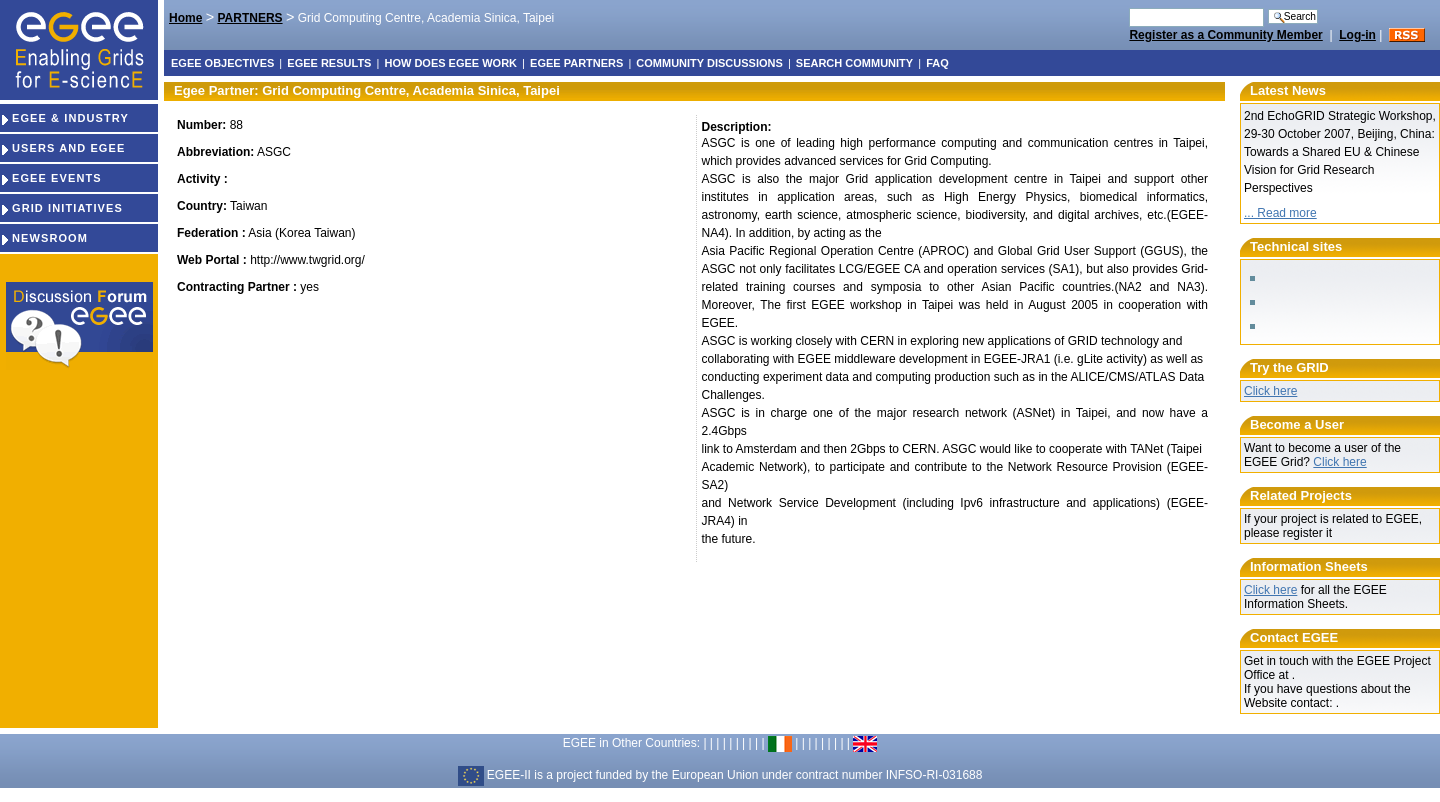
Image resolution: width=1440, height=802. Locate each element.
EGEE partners (576, 63)
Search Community (854, 63)
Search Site (1128, 7)
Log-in (1357, 35)
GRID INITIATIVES (61, 208)
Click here (1270, 391)
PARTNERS (249, 18)
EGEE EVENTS (51, 178)
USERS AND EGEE (62, 148)
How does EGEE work (450, 63)
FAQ (937, 63)
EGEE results (329, 63)
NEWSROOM (44, 238)
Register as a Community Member (1225, 35)
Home (185, 18)
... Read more (1280, 213)
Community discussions (709, 63)
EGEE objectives (222, 63)
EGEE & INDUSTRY (64, 118)
